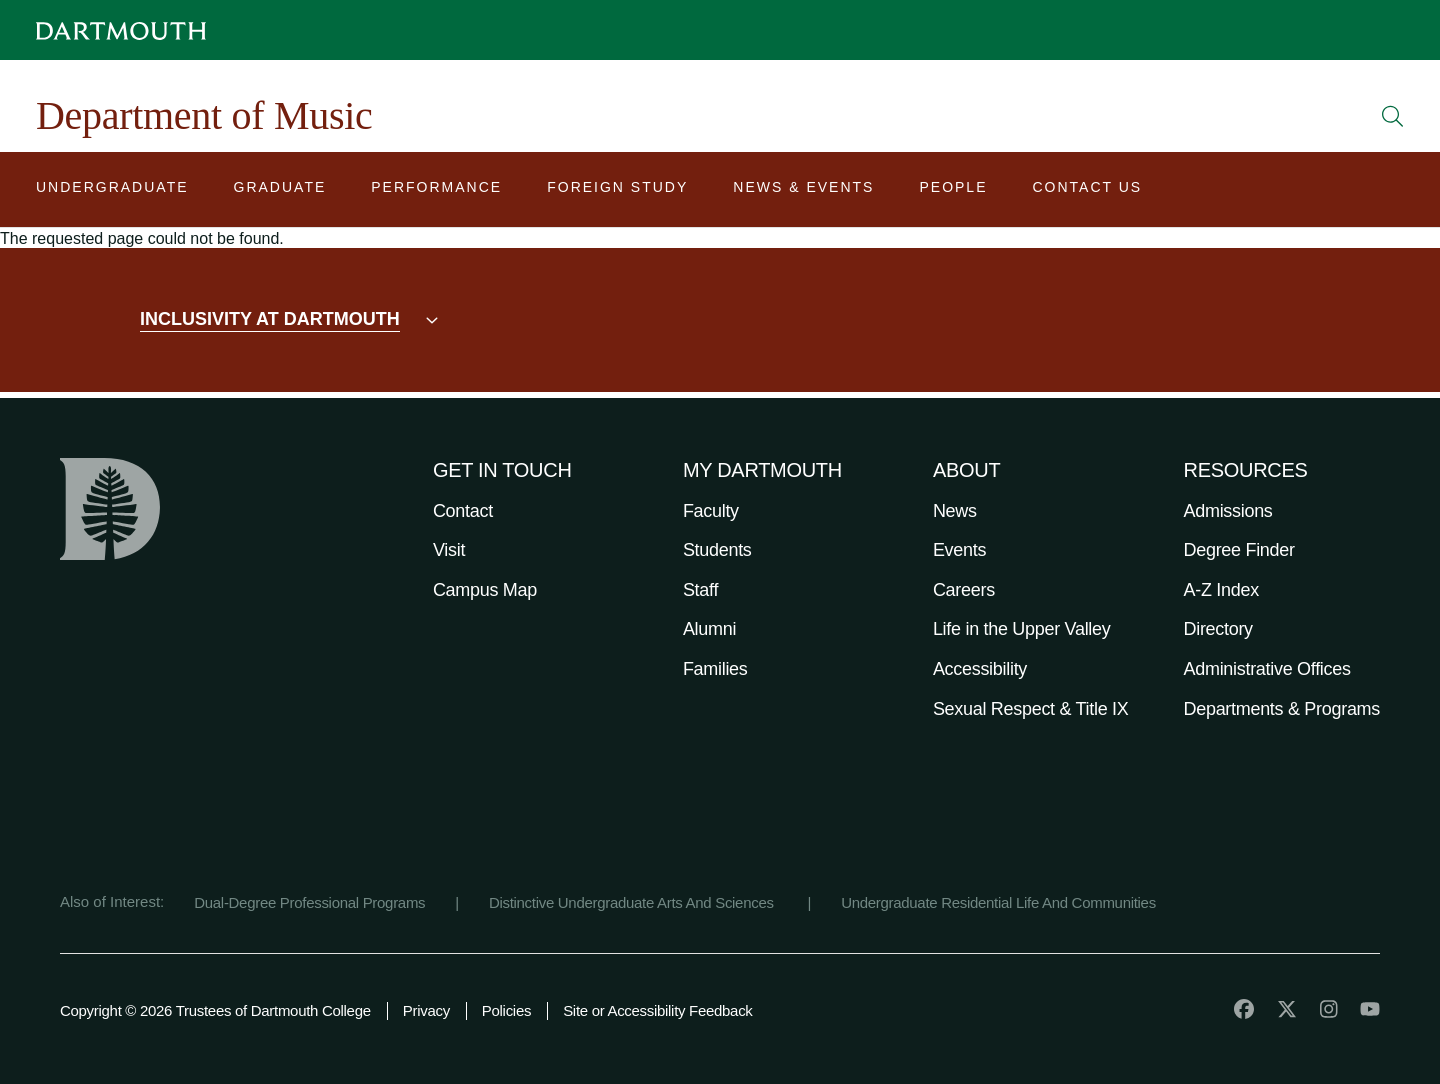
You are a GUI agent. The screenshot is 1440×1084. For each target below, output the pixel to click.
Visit (449, 550)
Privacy (426, 1010)
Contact (463, 511)
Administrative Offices (1267, 669)
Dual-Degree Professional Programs (309, 902)
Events (959, 550)
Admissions (1228, 511)
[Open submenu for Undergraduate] (112, 191)
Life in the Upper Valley (1022, 629)
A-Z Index (1221, 590)
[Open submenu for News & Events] (803, 191)
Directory (1218, 629)
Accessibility (980, 669)
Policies (506, 1010)
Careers (964, 590)
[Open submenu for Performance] (436, 191)
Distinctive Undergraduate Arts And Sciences (633, 902)
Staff (700, 590)
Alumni (709, 629)
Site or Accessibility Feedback (657, 1010)
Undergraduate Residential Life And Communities (998, 902)
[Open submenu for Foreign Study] (617, 191)
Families (715, 669)
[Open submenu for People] (953, 191)
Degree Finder (1239, 550)
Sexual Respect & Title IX (1031, 709)
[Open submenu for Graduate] (280, 191)
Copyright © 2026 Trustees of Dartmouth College (215, 1010)
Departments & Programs (1282, 709)
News (955, 511)
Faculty (711, 511)
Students (717, 550)
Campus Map (485, 590)
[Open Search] (1393, 116)
